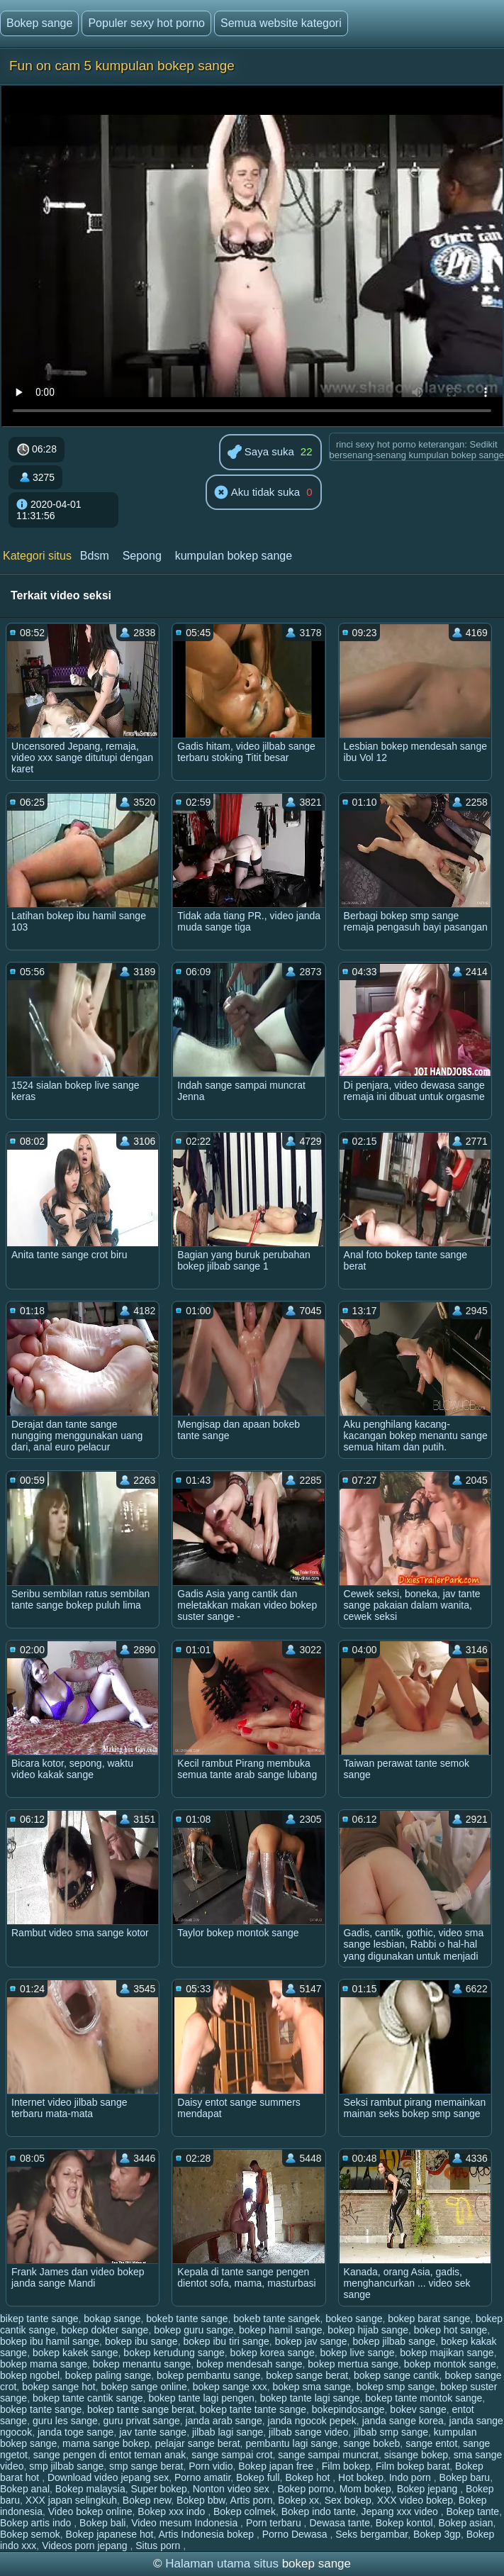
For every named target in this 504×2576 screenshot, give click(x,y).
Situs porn (159, 2545)
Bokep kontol (404, 2522)
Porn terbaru (275, 2522)
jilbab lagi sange (227, 2432)
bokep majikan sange (446, 2352)
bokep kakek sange (75, 2352)
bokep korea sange (272, 2352)
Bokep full (257, 2477)
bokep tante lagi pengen (201, 2398)
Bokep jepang (429, 2488)
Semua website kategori (281, 23)
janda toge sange (75, 2432)
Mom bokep (365, 2488)
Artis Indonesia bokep (207, 2534)
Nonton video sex (232, 2488)
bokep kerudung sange (173, 2352)
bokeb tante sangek (276, 2318)
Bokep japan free (277, 2466)
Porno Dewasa (296, 2534)
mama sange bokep (106, 2443)
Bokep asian (466, 2522)
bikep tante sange (39, 2318)
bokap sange (112, 2318)
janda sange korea (403, 2420)
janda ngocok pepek (312, 2420)
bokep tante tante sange (253, 2409)
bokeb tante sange (187, 2318)
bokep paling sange (108, 2375)
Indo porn (411, 2477)
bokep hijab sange (367, 2330)
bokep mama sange (43, 2364)
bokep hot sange (451, 2330)
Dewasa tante (339, 2522)
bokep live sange (357, 2352)
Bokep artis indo (37, 2522)
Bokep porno (306, 2488)
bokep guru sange (193, 2330)
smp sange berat (146, 2466)
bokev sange (418, 2409)
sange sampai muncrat (328, 2454)
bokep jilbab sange (393, 2341)
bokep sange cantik (396, 2375)
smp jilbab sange (66, 2466)
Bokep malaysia (90, 2488)
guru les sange (65, 2420)
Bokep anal (25, 2488)
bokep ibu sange (141, 2341)
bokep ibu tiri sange (226, 2341)
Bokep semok (30, 2534)
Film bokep (346, 2466)
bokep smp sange (396, 2386)
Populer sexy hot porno (146, 23)
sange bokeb (371, 2443)
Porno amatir (202, 2477)
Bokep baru (465, 2477)
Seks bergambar (371, 2534)
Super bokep (158, 2488)
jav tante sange (152, 2432)
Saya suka (261, 453)
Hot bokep (360, 2477)
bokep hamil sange (281, 2330)
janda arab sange (224, 2420)
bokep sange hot (59, 2386)
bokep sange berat (307, 2375)
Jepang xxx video (401, 2511)
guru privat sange (141, 2420)
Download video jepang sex (108, 2477)
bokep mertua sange (353, 2364)
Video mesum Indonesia (185, 2522)
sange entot (431, 2443)
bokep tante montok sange (423, 2398)
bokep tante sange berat (140, 2409)
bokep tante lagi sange (310, 2398)
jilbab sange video (308, 2432)
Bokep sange (39, 23)
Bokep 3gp (437, 2534)
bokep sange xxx (230, 2386)
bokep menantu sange (142, 2364)
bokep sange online (143, 2386)
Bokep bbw (201, 2500)
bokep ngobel (30, 2375)
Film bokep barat (412, 2466)
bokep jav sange (311, 2341)
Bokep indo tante (318, 2511)
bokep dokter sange (104, 2330)
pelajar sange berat (197, 2443)
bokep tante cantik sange (88, 2398)
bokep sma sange (312, 2386)
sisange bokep (416, 2454)
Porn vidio (211, 2466)
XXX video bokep (415, 2500)
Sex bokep (348, 2500)
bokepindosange (348, 2409)
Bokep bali (102, 2522)
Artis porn (251, 2500)
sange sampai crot (231, 2454)
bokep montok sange (450, 2364)
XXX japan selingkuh (71, 2500)
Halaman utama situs (222, 2563)
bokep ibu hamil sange (49, 2341)
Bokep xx (298, 2500)
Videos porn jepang (86, 2545)
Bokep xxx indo (173, 2511)
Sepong (142, 556)
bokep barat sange (429, 2318)
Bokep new (147, 2500)
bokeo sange (353, 2318)
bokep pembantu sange (208, 2375)
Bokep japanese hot (110, 2534)
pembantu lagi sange (291, 2443)
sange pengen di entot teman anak (109, 2454)
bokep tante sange (41, 2409)
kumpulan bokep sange (233, 556)
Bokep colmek (244, 2511)
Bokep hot (308, 2477)
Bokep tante (472, 2511)
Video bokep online (90, 2511)
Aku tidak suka (257, 493)
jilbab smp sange (391, 2432)
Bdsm (94, 556)
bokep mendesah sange (249, 2364)
